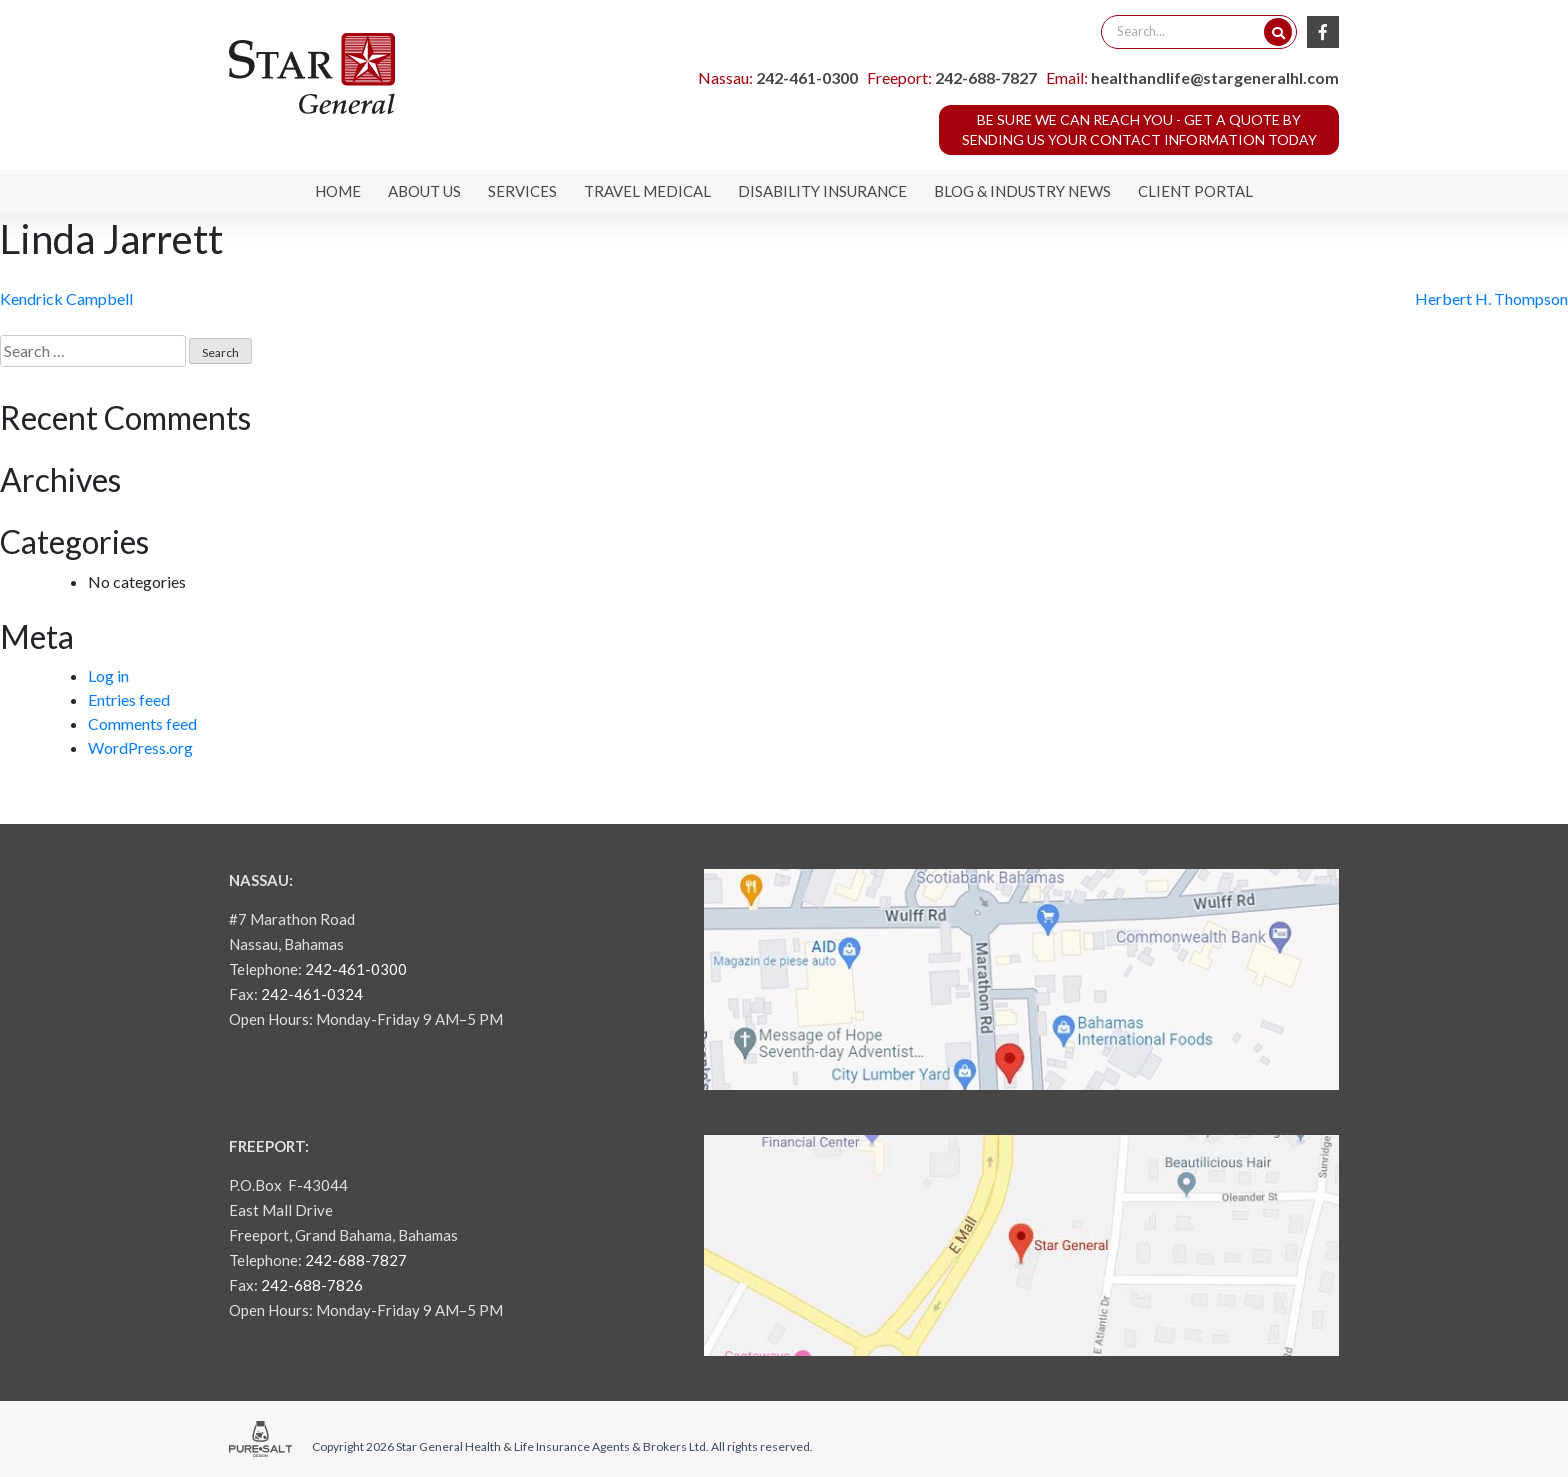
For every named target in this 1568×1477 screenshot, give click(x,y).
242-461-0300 (807, 77)
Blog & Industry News (1022, 191)
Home (338, 191)
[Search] (1278, 32)
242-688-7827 (986, 77)
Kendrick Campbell (66, 298)
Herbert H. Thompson (1491, 298)
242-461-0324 (312, 994)
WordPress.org (140, 747)
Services (522, 191)
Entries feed (129, 699)
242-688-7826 (312, 1285)
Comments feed (142, 723)
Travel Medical (647, 191)
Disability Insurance (822, 191)
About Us (424, 191)
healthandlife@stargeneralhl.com (1215, 77)
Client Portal (1195, 191)
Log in (108, 675)
